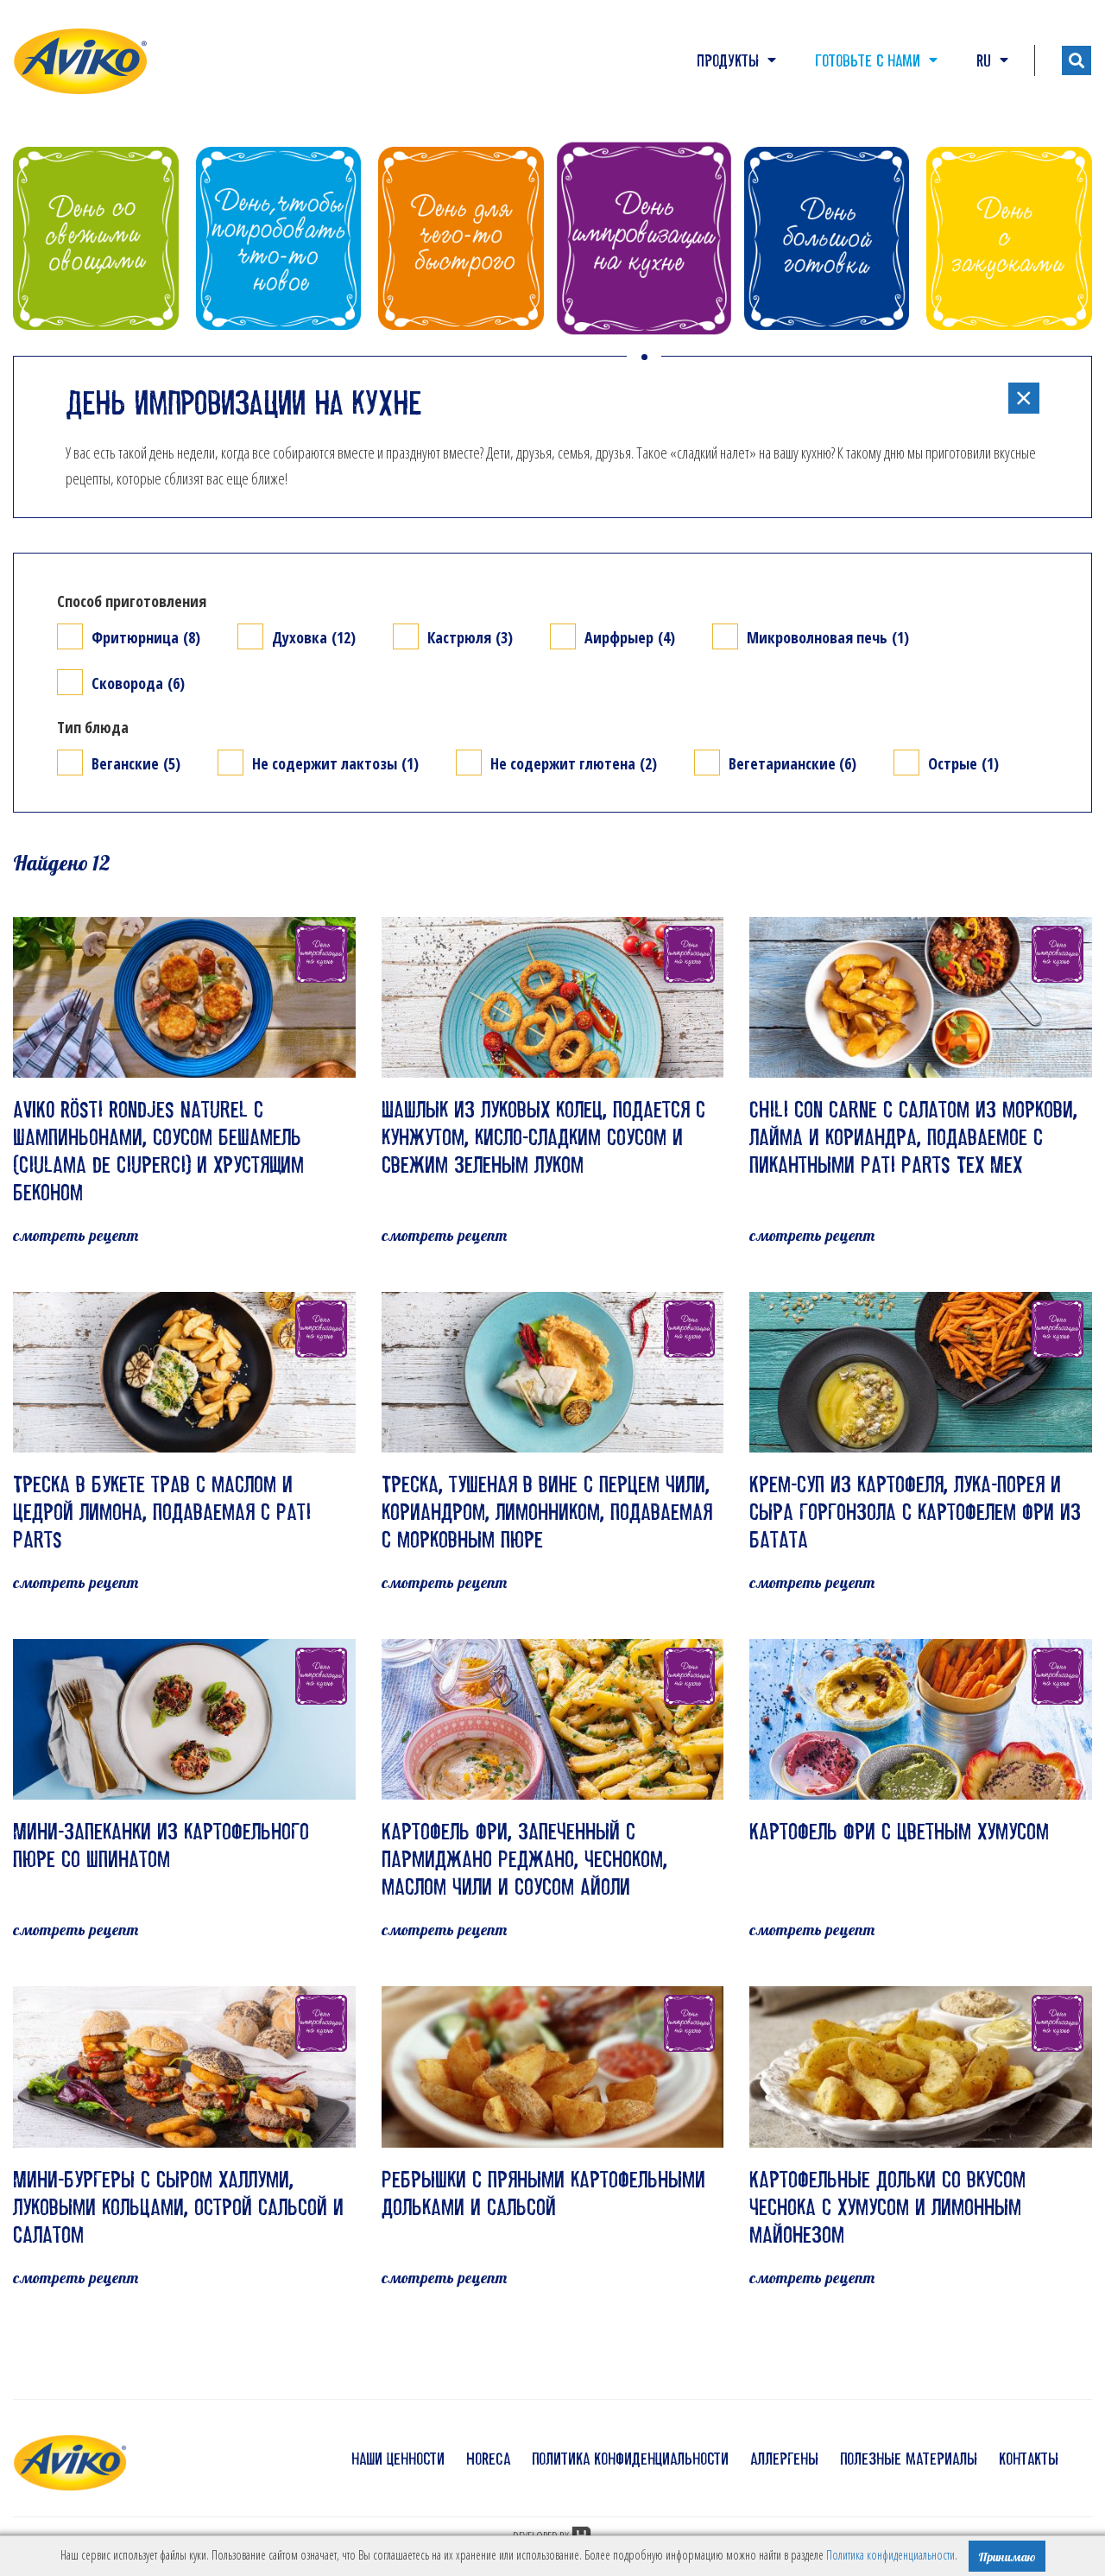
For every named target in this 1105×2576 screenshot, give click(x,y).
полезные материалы (908, 2458)
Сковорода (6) (138, 683)
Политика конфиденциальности (890, 2555)
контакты (1028, 2458)
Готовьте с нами (876, 60)
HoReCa (488, 2458)
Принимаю (1007, 2557)
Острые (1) (963, 763)
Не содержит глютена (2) (573, 763)
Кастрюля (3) (470, 637)
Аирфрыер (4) (629, 637)
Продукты (736, 60)
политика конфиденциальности (630, 2458)
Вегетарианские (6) (792, 763)
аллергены (784, 2458)
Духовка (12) (314, 637)
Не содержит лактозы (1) (335, 763)
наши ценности (398, 2458)
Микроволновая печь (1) (828, 637)
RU (992, 60)
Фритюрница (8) (146, 637)
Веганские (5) (136, 763)
